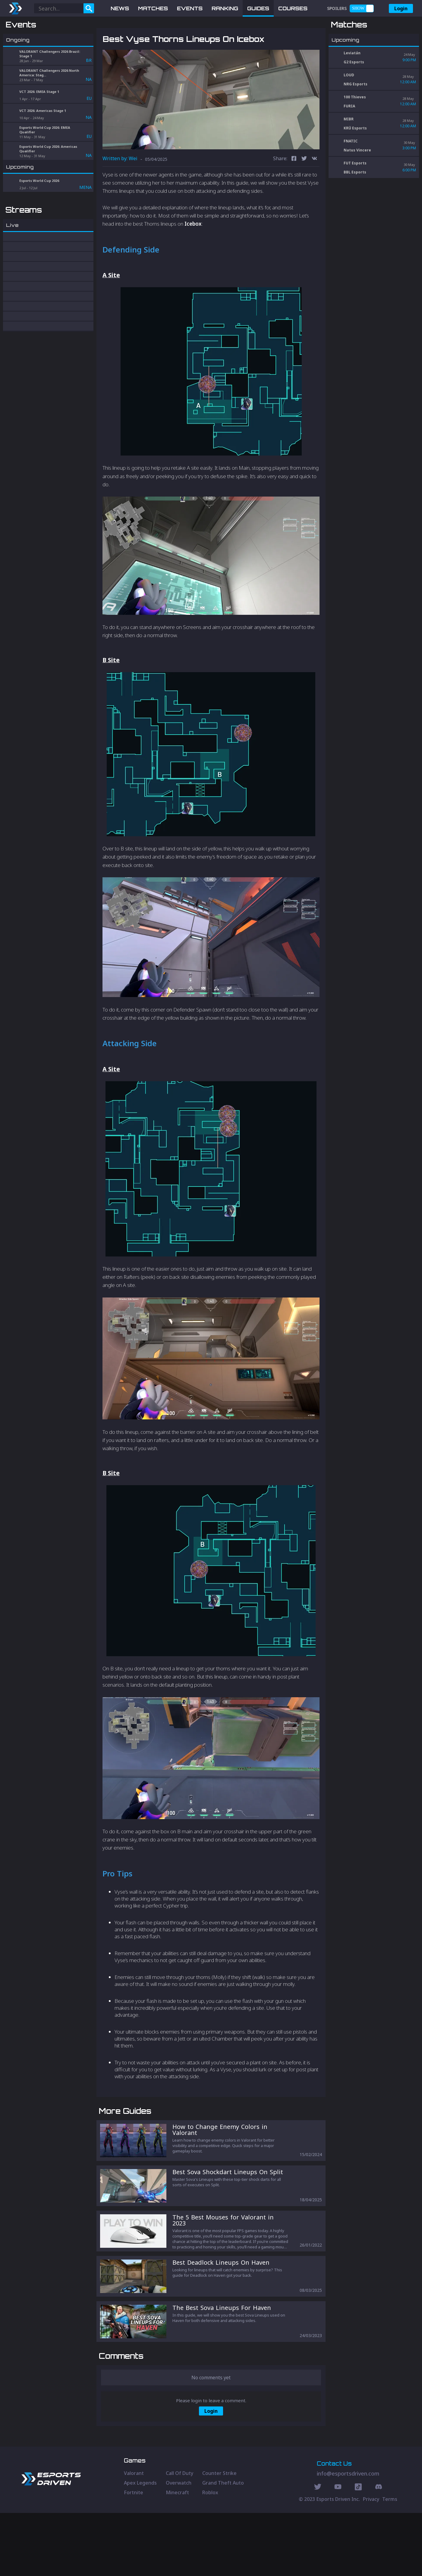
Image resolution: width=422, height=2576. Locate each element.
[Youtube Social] (338, 2550)
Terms (389, 2562)
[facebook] (294, 190)
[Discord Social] (358, 2550)
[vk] (314, 190)
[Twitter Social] (317, 2550)
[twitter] (304, 190)
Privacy (371, 2562)
